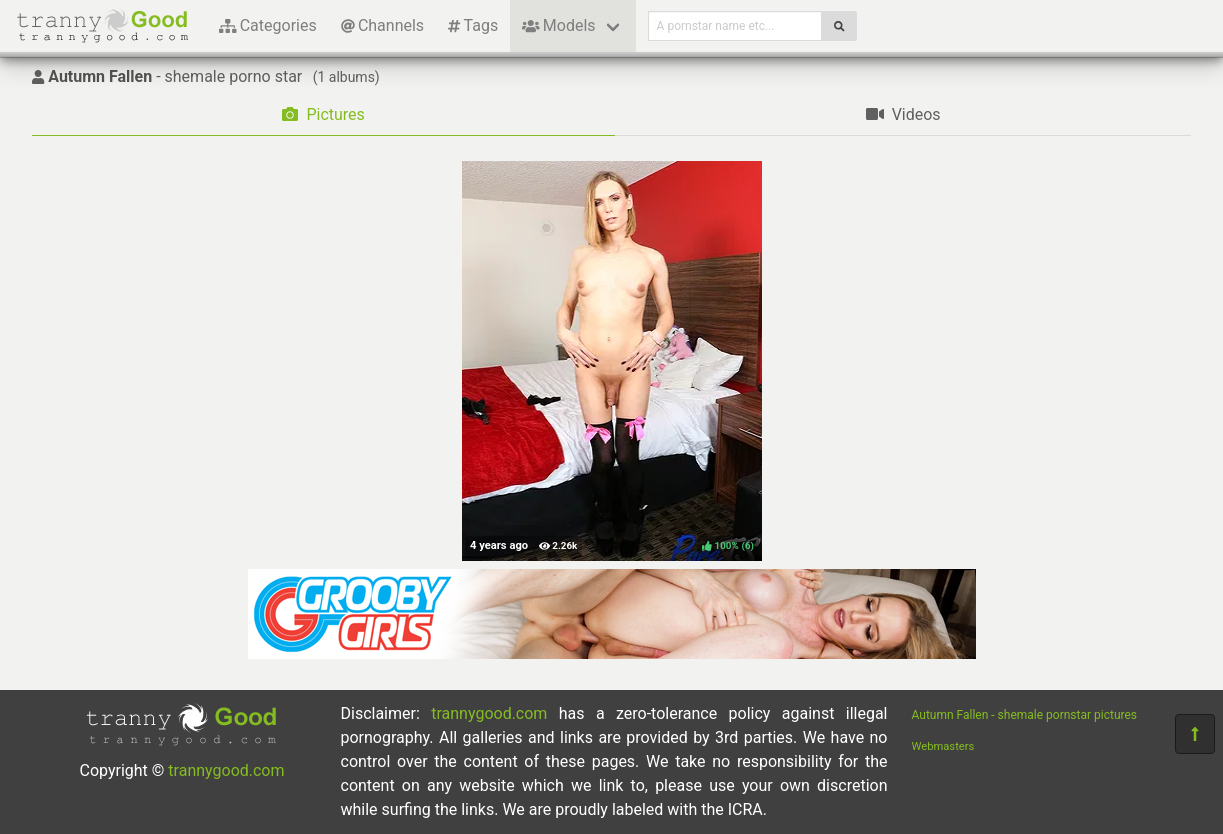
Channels (382, 25)
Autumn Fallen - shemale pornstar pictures (1025, 715)
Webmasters (943, 746)
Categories (268, 25)
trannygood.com (226, 770)
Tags (473, 25)
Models (558, 25)
